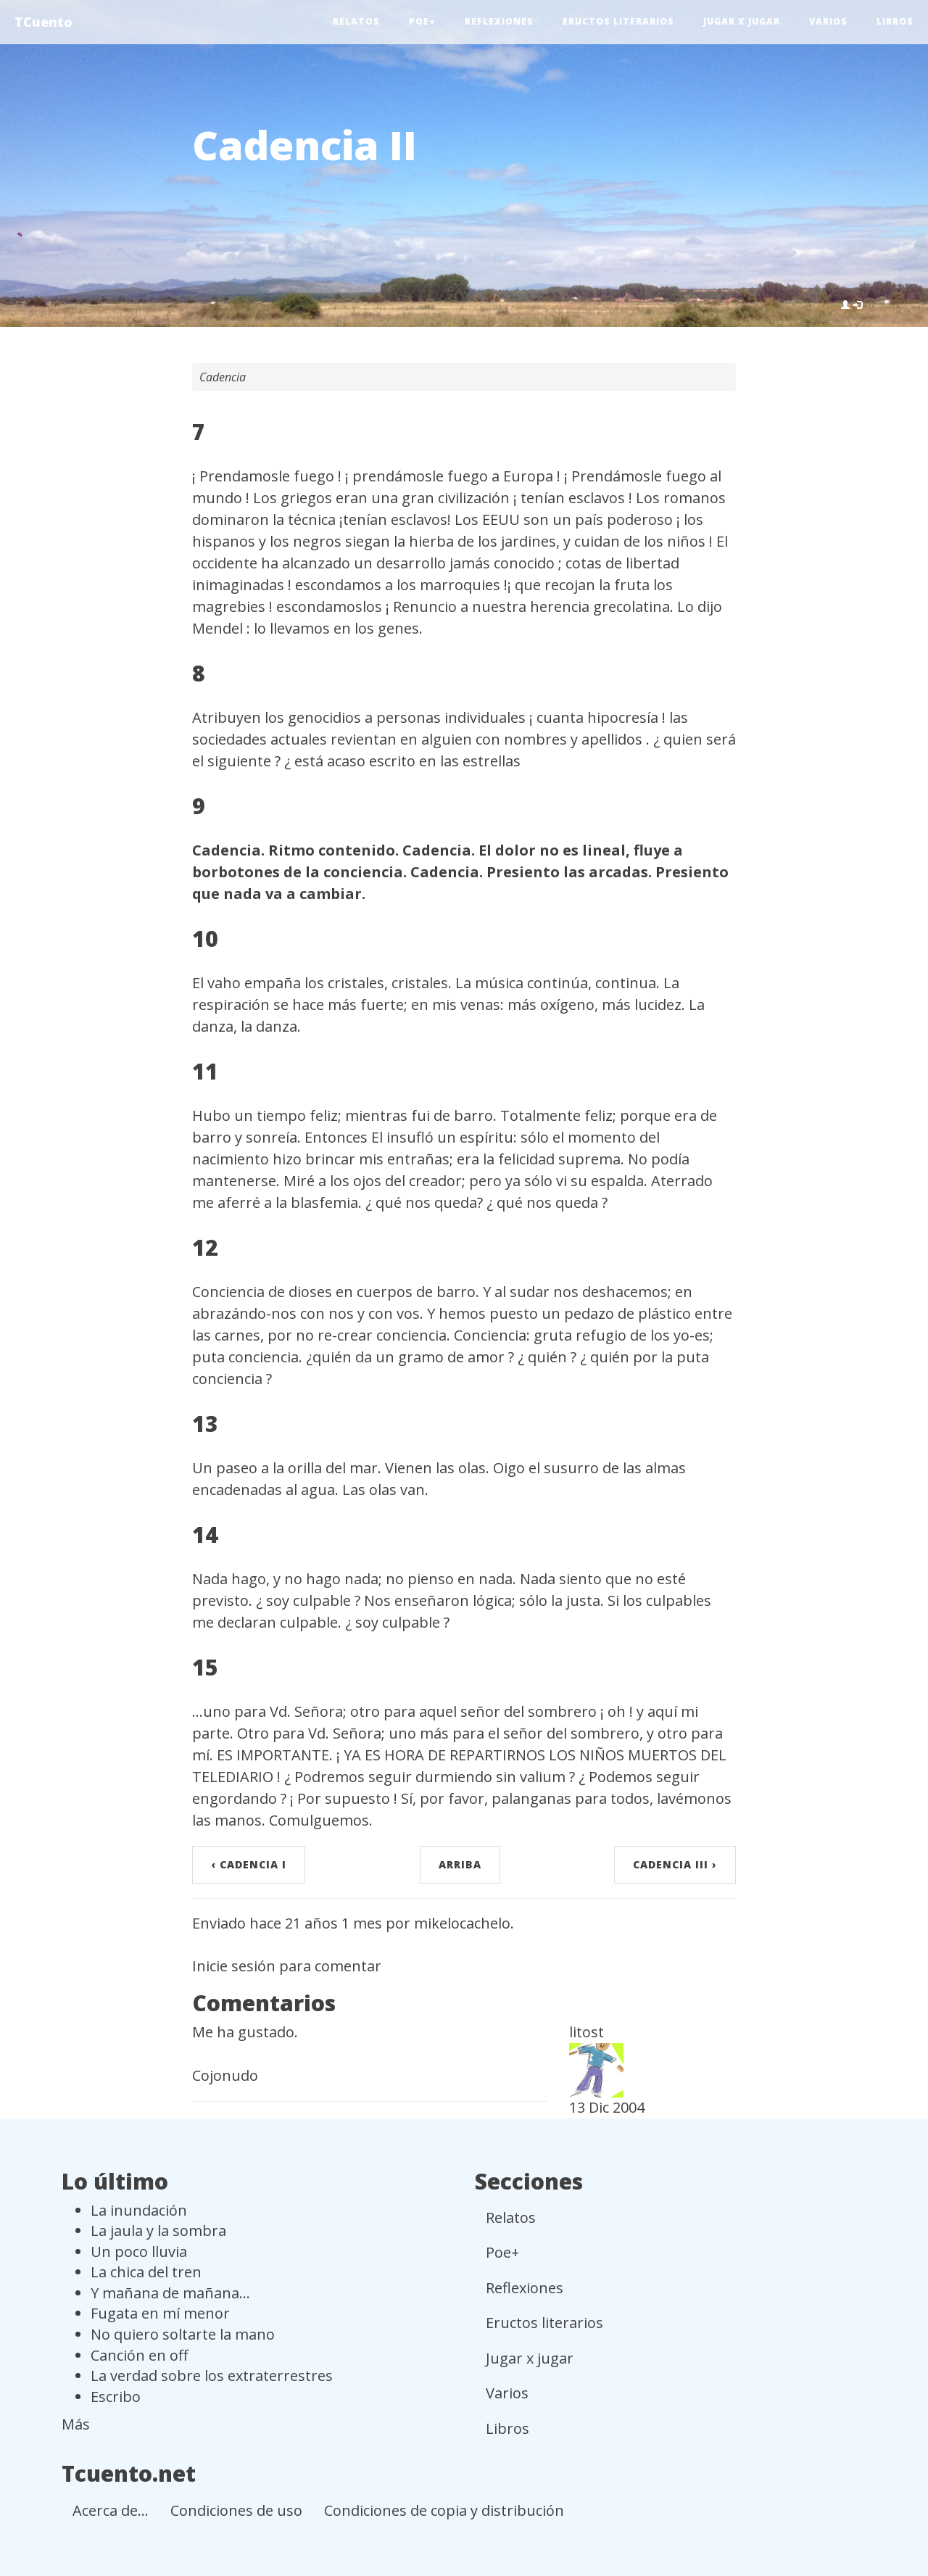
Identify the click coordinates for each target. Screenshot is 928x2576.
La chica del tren (146, 2272)
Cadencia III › (675, 1864)
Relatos (356, 21)
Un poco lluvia (139, 2251)
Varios (828, 21)
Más (76, 2424)
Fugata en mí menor (160, 2313)
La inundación (139, 2210)
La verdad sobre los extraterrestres (212, 2375)
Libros (895, 21)
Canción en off (139, 2355)
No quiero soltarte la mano (183, 2334)
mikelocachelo (462, 1923)
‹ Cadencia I (248, 1864)
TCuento (43, 21)
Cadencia (222, 377)
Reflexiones (499, 21)
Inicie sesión (234, 1966)
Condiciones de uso (236, 2510)
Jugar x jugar (741, 21)
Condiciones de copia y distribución (444, 2510)
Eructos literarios (618, 21)
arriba (460, 1864)
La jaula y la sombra (158, 2230)
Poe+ (422, 21)
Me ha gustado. (245, 2032)
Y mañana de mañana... (170, 2293)
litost (586, 2032)
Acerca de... (110, 2510)
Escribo (116, 2396)
